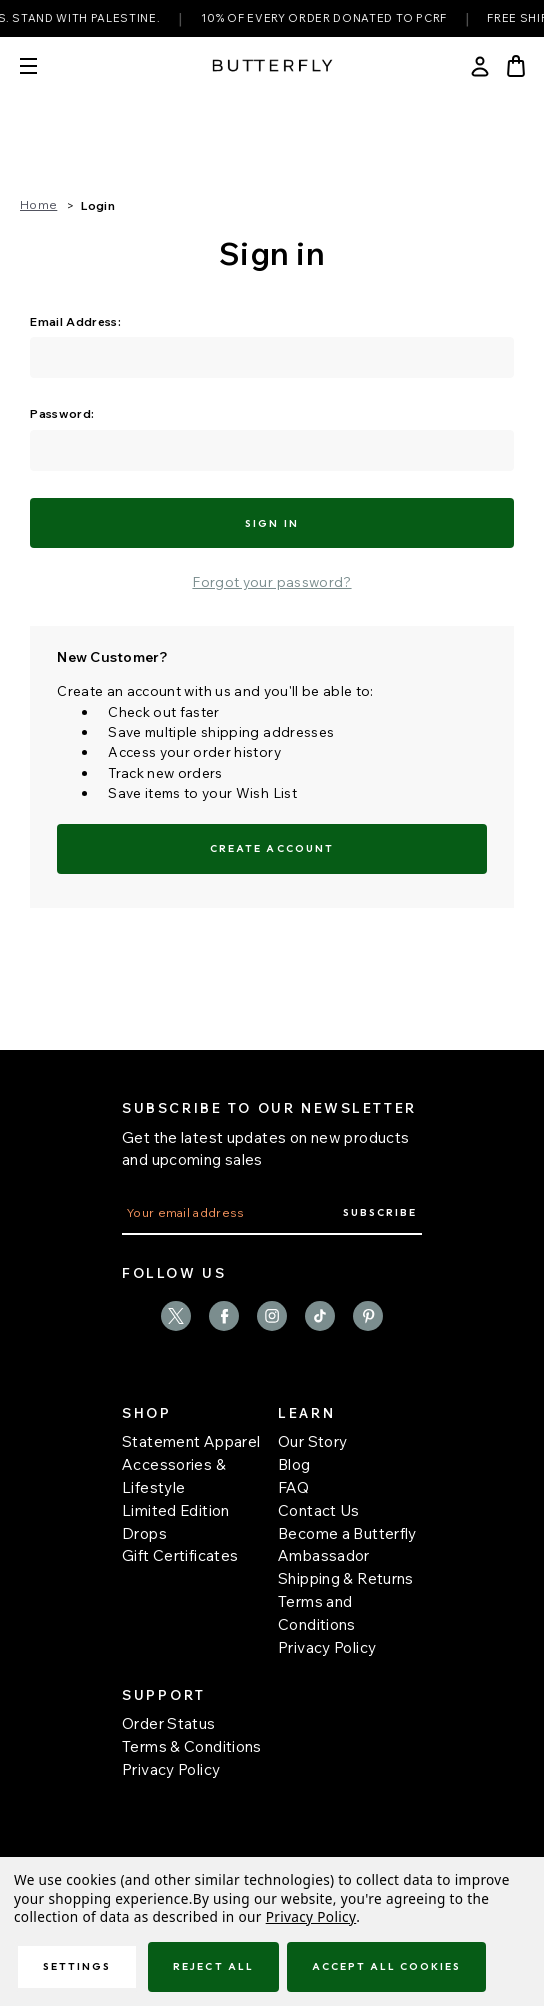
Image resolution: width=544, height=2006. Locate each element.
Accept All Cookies (387, 1966)
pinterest (368, 1316)
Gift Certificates (180, 1555)
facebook (224, 1316)
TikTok (320, 1316)
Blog (294, 1464)
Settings (77, 1966)
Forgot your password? (271, 581)
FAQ (293, 1487)
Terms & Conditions (192, 1746)
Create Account (272, 848)
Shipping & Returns (346, 1578)
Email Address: (75, 321)
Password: (62, 413)
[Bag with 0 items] (516, 66)
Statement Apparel (191, 1441)
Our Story (312, 1441)
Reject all (213, 1966)
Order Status (169, 1723)
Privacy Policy (327, 1647)
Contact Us (319, 1510)
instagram (272, 1316)
